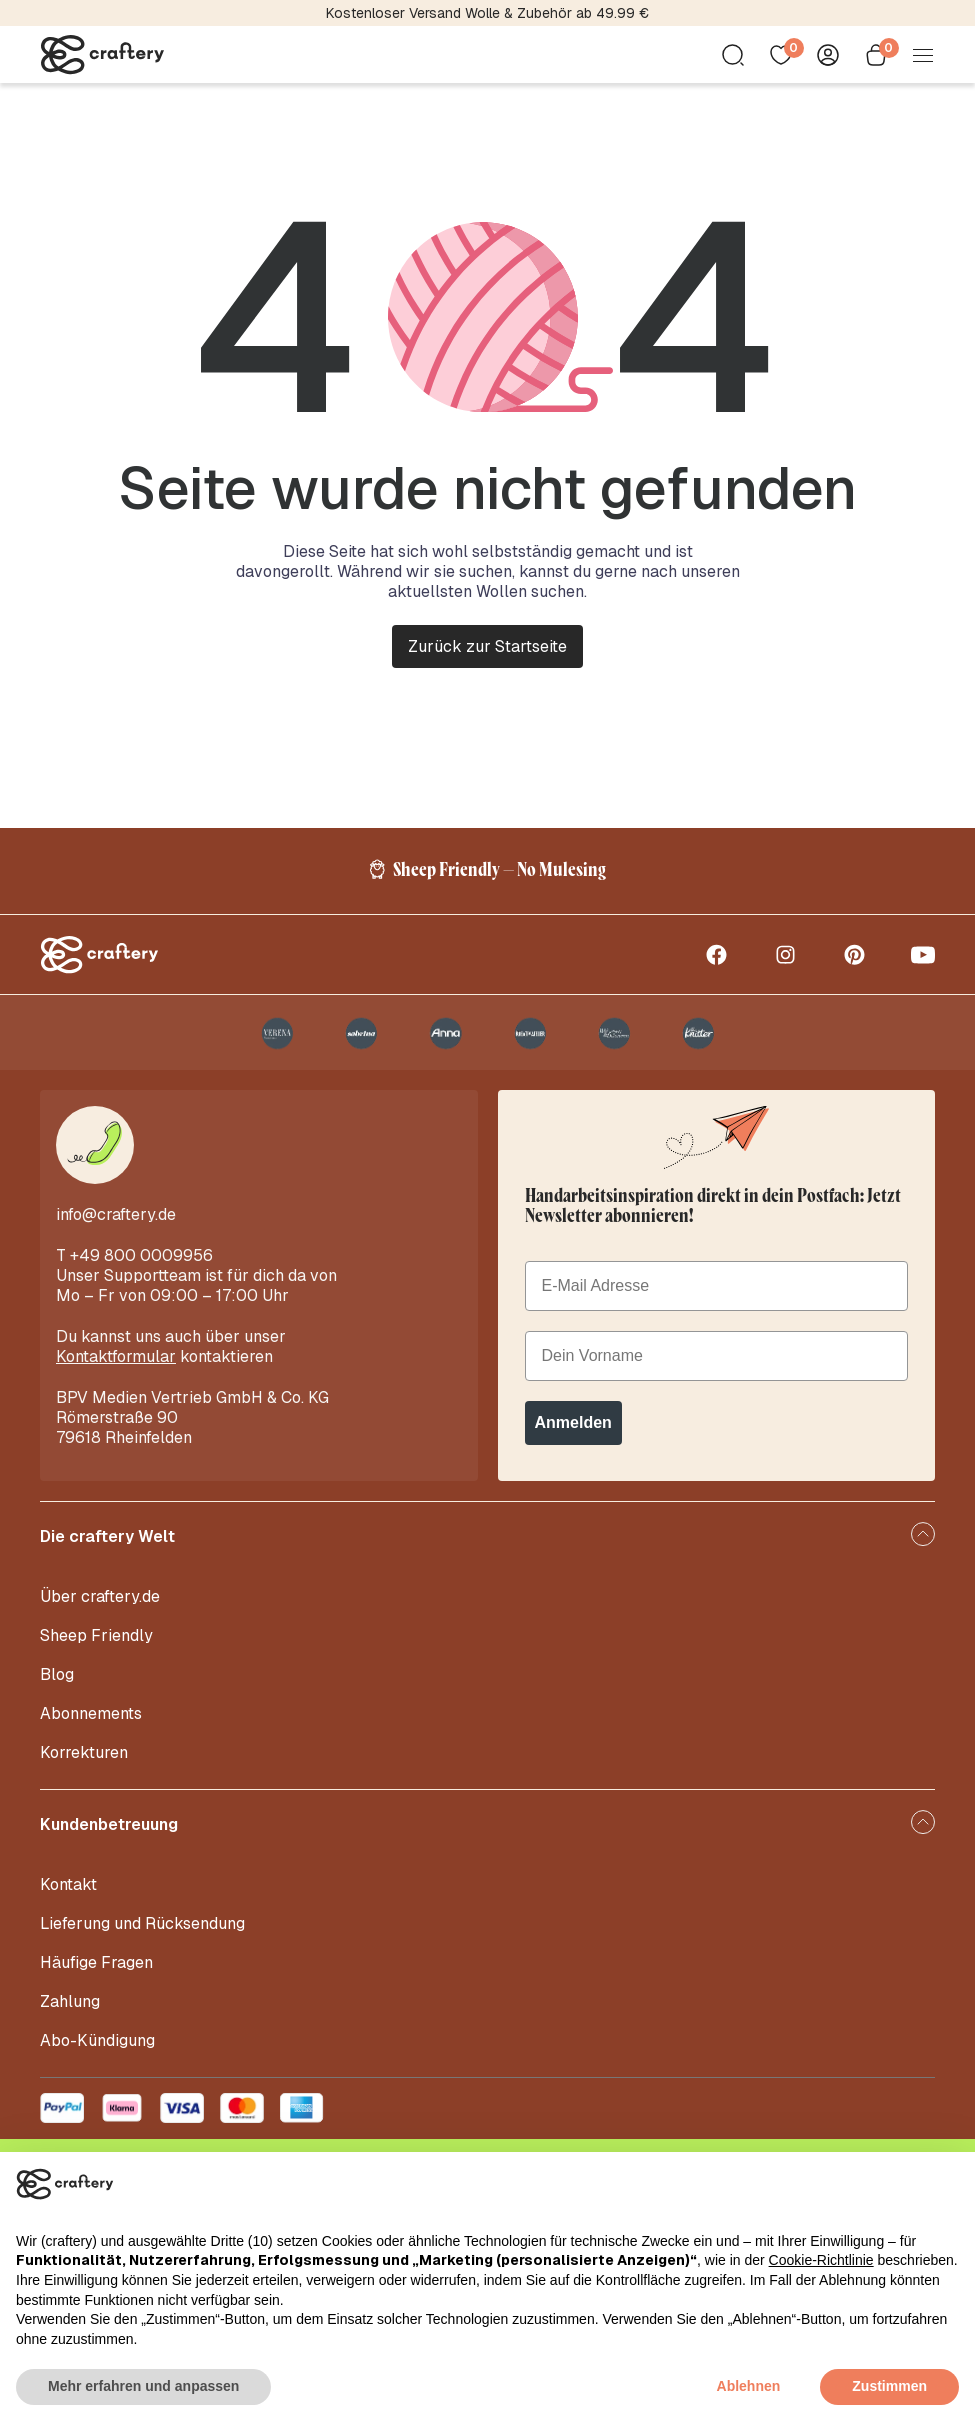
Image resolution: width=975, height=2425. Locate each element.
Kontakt (68, 1901)
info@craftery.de (116, 1231)
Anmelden (573, 1439)
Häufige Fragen (96, 1979)
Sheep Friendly (96, 1652)
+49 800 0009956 (141, 1272)
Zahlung (70, 2018)
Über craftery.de (100, 1613)
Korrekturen (84, 1769)
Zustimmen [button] (889, 2386)
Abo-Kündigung (97, 2057)
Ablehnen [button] (749, 2386)
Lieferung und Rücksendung (142, 1940)
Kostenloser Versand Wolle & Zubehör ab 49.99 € (487, 13)
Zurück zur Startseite (487, 646)
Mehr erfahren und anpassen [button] (143, 2386)
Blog (57, 1691)
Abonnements (91, 1730)
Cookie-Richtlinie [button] (821, 2260)
